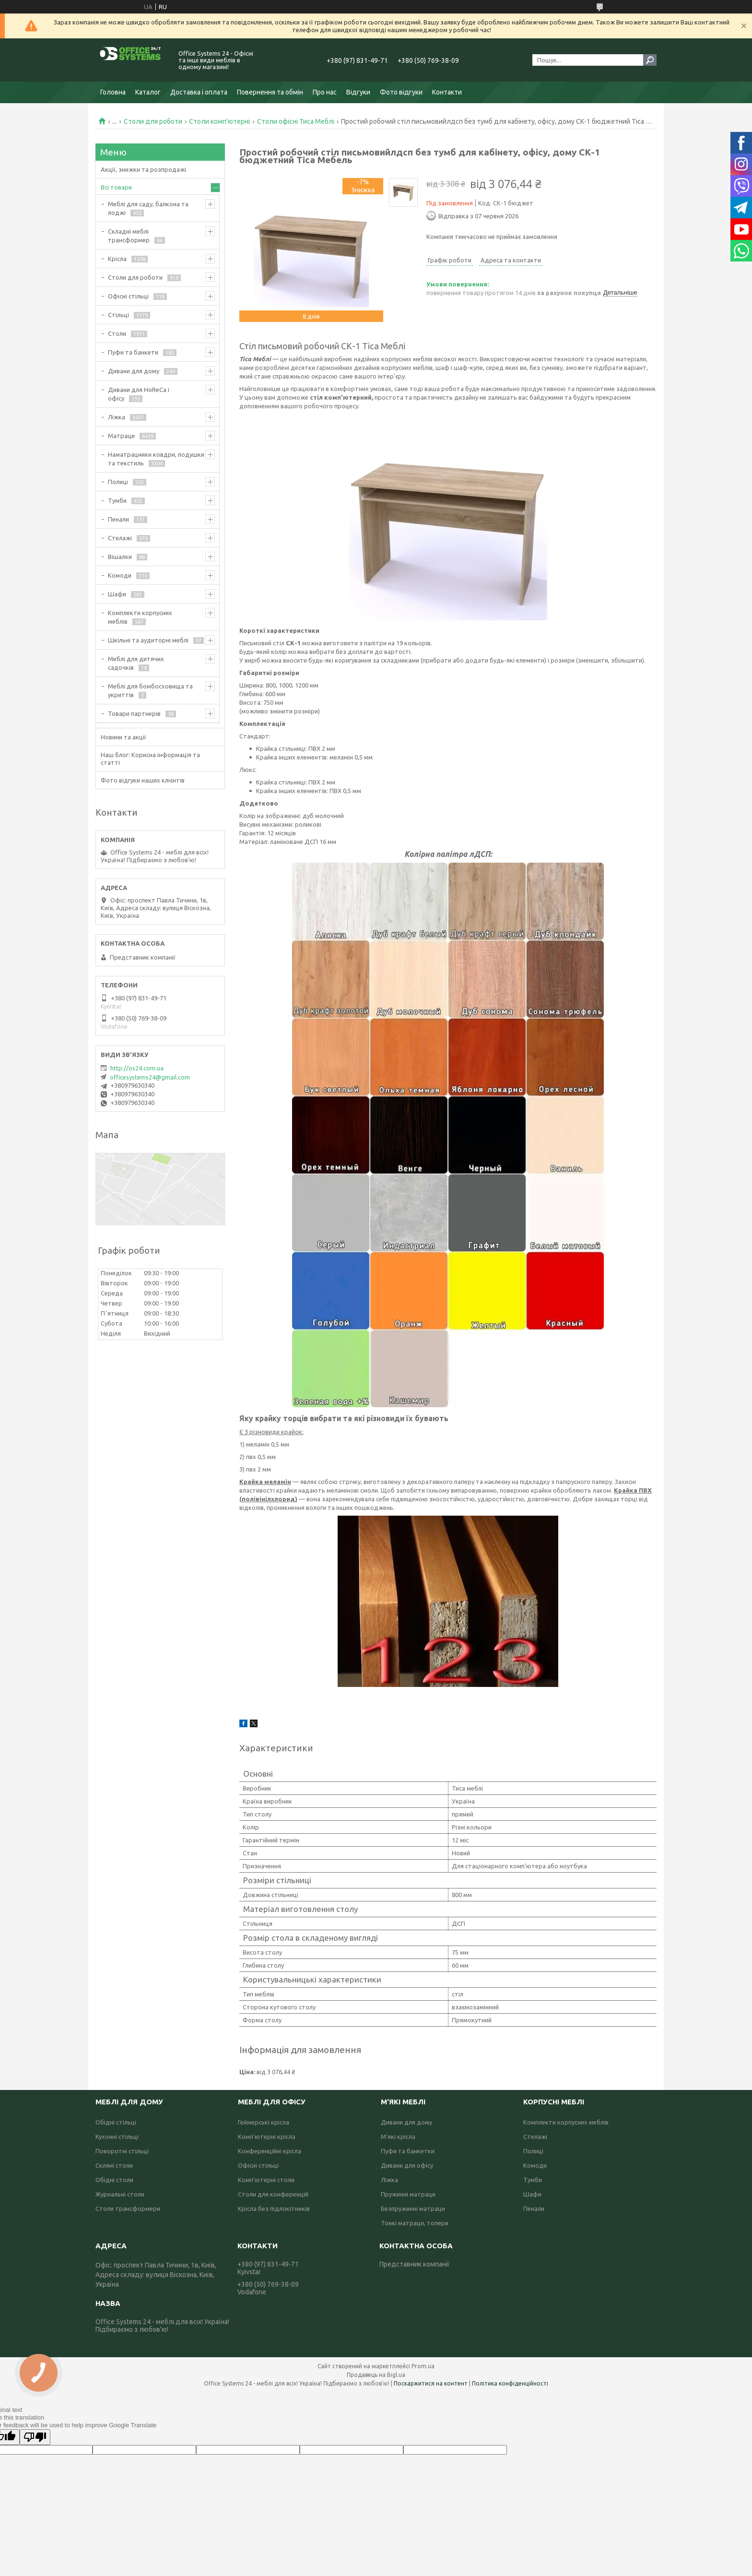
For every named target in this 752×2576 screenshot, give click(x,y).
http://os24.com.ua (137, 1068)
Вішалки (120, 556)
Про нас (325, 92)
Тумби (117, 500)
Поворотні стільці (122, 2151)
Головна (113, 92)
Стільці (118, 314)
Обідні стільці (115, 2122)
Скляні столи (114, 2165)
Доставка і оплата (198, 92)
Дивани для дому (133, 371)
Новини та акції (123, 737)
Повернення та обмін (270, 92)
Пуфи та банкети (133, 352)
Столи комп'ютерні (219, 121)
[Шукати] (650, 60)
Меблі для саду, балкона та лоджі (148, 208)
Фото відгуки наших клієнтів (143, 780)
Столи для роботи (153, 121)
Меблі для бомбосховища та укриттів (150, 690)
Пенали (118, 519)
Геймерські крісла (263, 2122)
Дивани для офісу (407, 2165)
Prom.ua (423, 2366)
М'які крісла (398, 2136)
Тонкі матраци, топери (414, 2223)
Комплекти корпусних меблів (140, 617)
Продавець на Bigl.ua (376, 2375)
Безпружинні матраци (413, 2208)
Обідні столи (114, 2179)
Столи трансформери (127, 2208)
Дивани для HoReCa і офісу (138, 394)
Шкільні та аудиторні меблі (148, 640)
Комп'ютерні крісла (266, 2136)
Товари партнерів (134, 713)
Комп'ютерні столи (266, 2179)
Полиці (118, 481)
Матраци (121, 435)
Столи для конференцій (273, 2194)
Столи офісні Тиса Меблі (295, 121)
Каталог (148, 92)
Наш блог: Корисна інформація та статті (150, 758)
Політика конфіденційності (510, 2383)
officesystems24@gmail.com (150, 1077)
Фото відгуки (401, 92)
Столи (117, 333)
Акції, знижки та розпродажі (143, 169)
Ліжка (116, 417)
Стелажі (120, 537)
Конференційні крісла (269, 2151)
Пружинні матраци (408, 2194)
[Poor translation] (35, 2437)
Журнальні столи (119, 2194)
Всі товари (116, 187)
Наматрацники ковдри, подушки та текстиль (156, 458)
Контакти (447, 92)
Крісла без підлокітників (274, 2208)
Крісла (117, 258)
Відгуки (358, 92)
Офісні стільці (128, 296)
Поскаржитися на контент (431, 2383)
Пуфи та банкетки (408, 2151)
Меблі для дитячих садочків (136, 663)
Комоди (119, 575)
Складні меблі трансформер (129, 235)
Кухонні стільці (117, 2136)
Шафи (117, 594)
